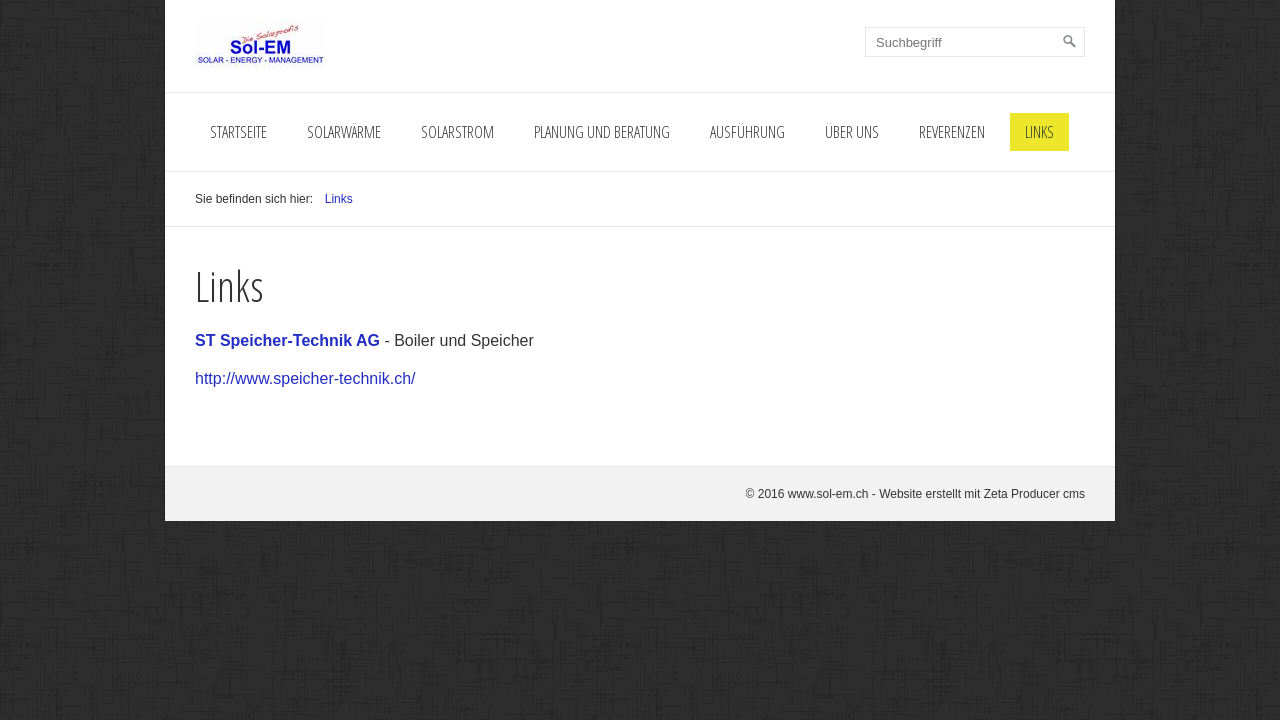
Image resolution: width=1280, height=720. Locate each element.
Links (1039, 132)
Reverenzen (952, 132)
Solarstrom (457, 132)
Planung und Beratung (602, 132)
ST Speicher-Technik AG (287, 340)
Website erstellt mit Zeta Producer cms (982, 494)
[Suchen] (1070, 42)
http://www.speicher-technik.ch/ (305, 378)
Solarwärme (344, 132)
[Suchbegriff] (975, 42)
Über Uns (852, 132)
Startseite (238, 132)
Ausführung (747, 132)
